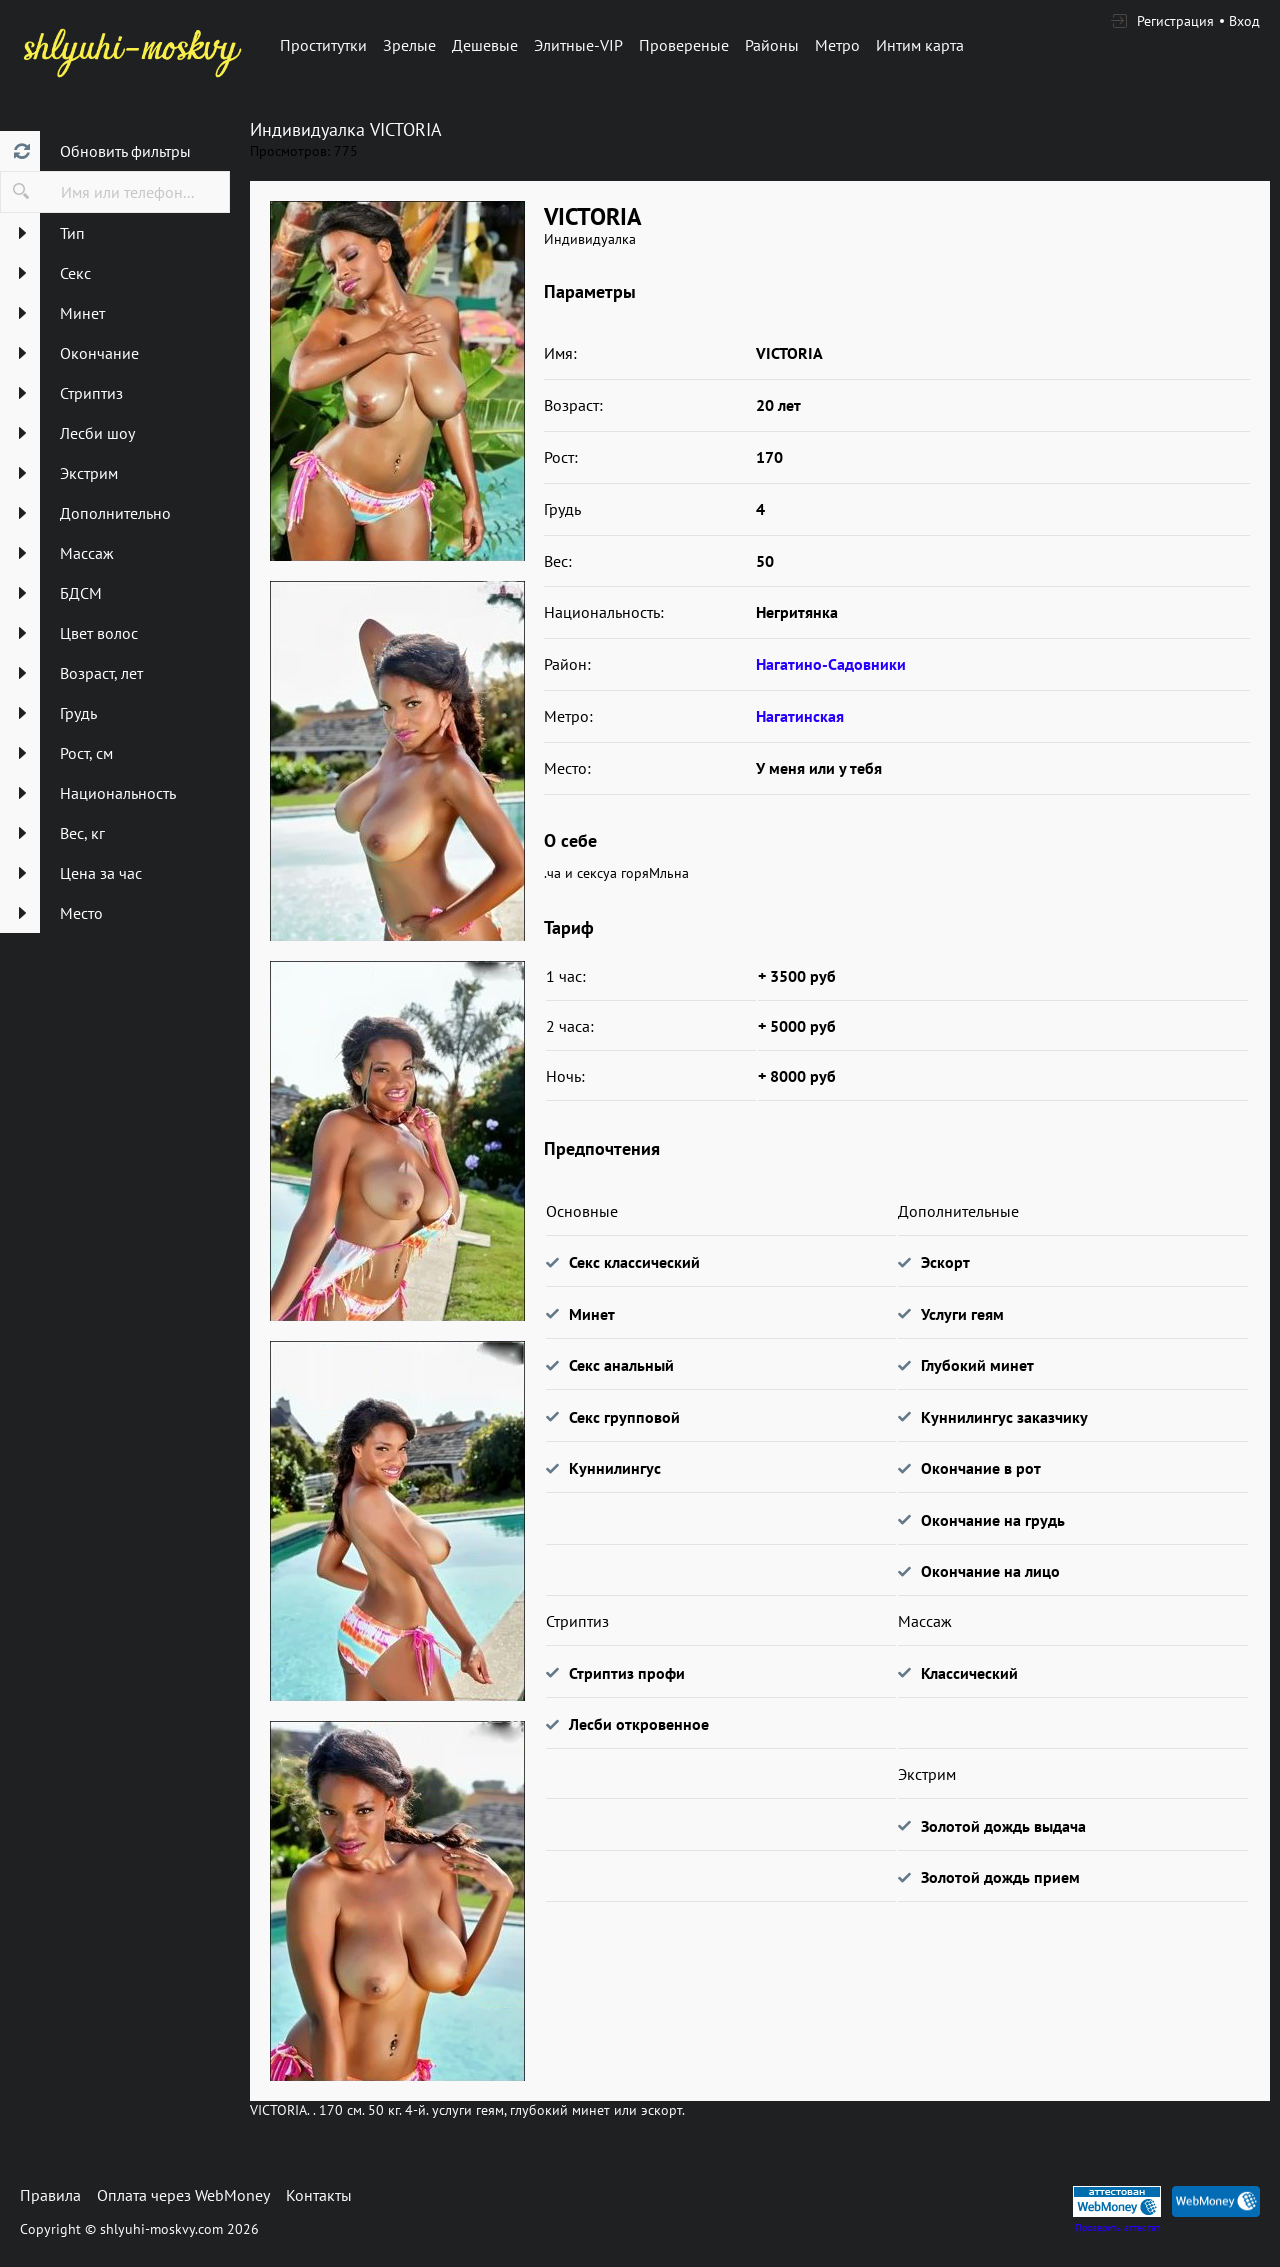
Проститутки (323, 45)
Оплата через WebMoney (183, 2195)
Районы (772, 45)
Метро (837, 45)
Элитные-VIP (578, 45)
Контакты (319, 2195)
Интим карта (920, 45)
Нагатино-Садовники (831, 664)
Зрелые (409, 45)
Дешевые (485, 45)
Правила (50, 2195)
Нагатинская (800, 716)
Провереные (684, 45)
